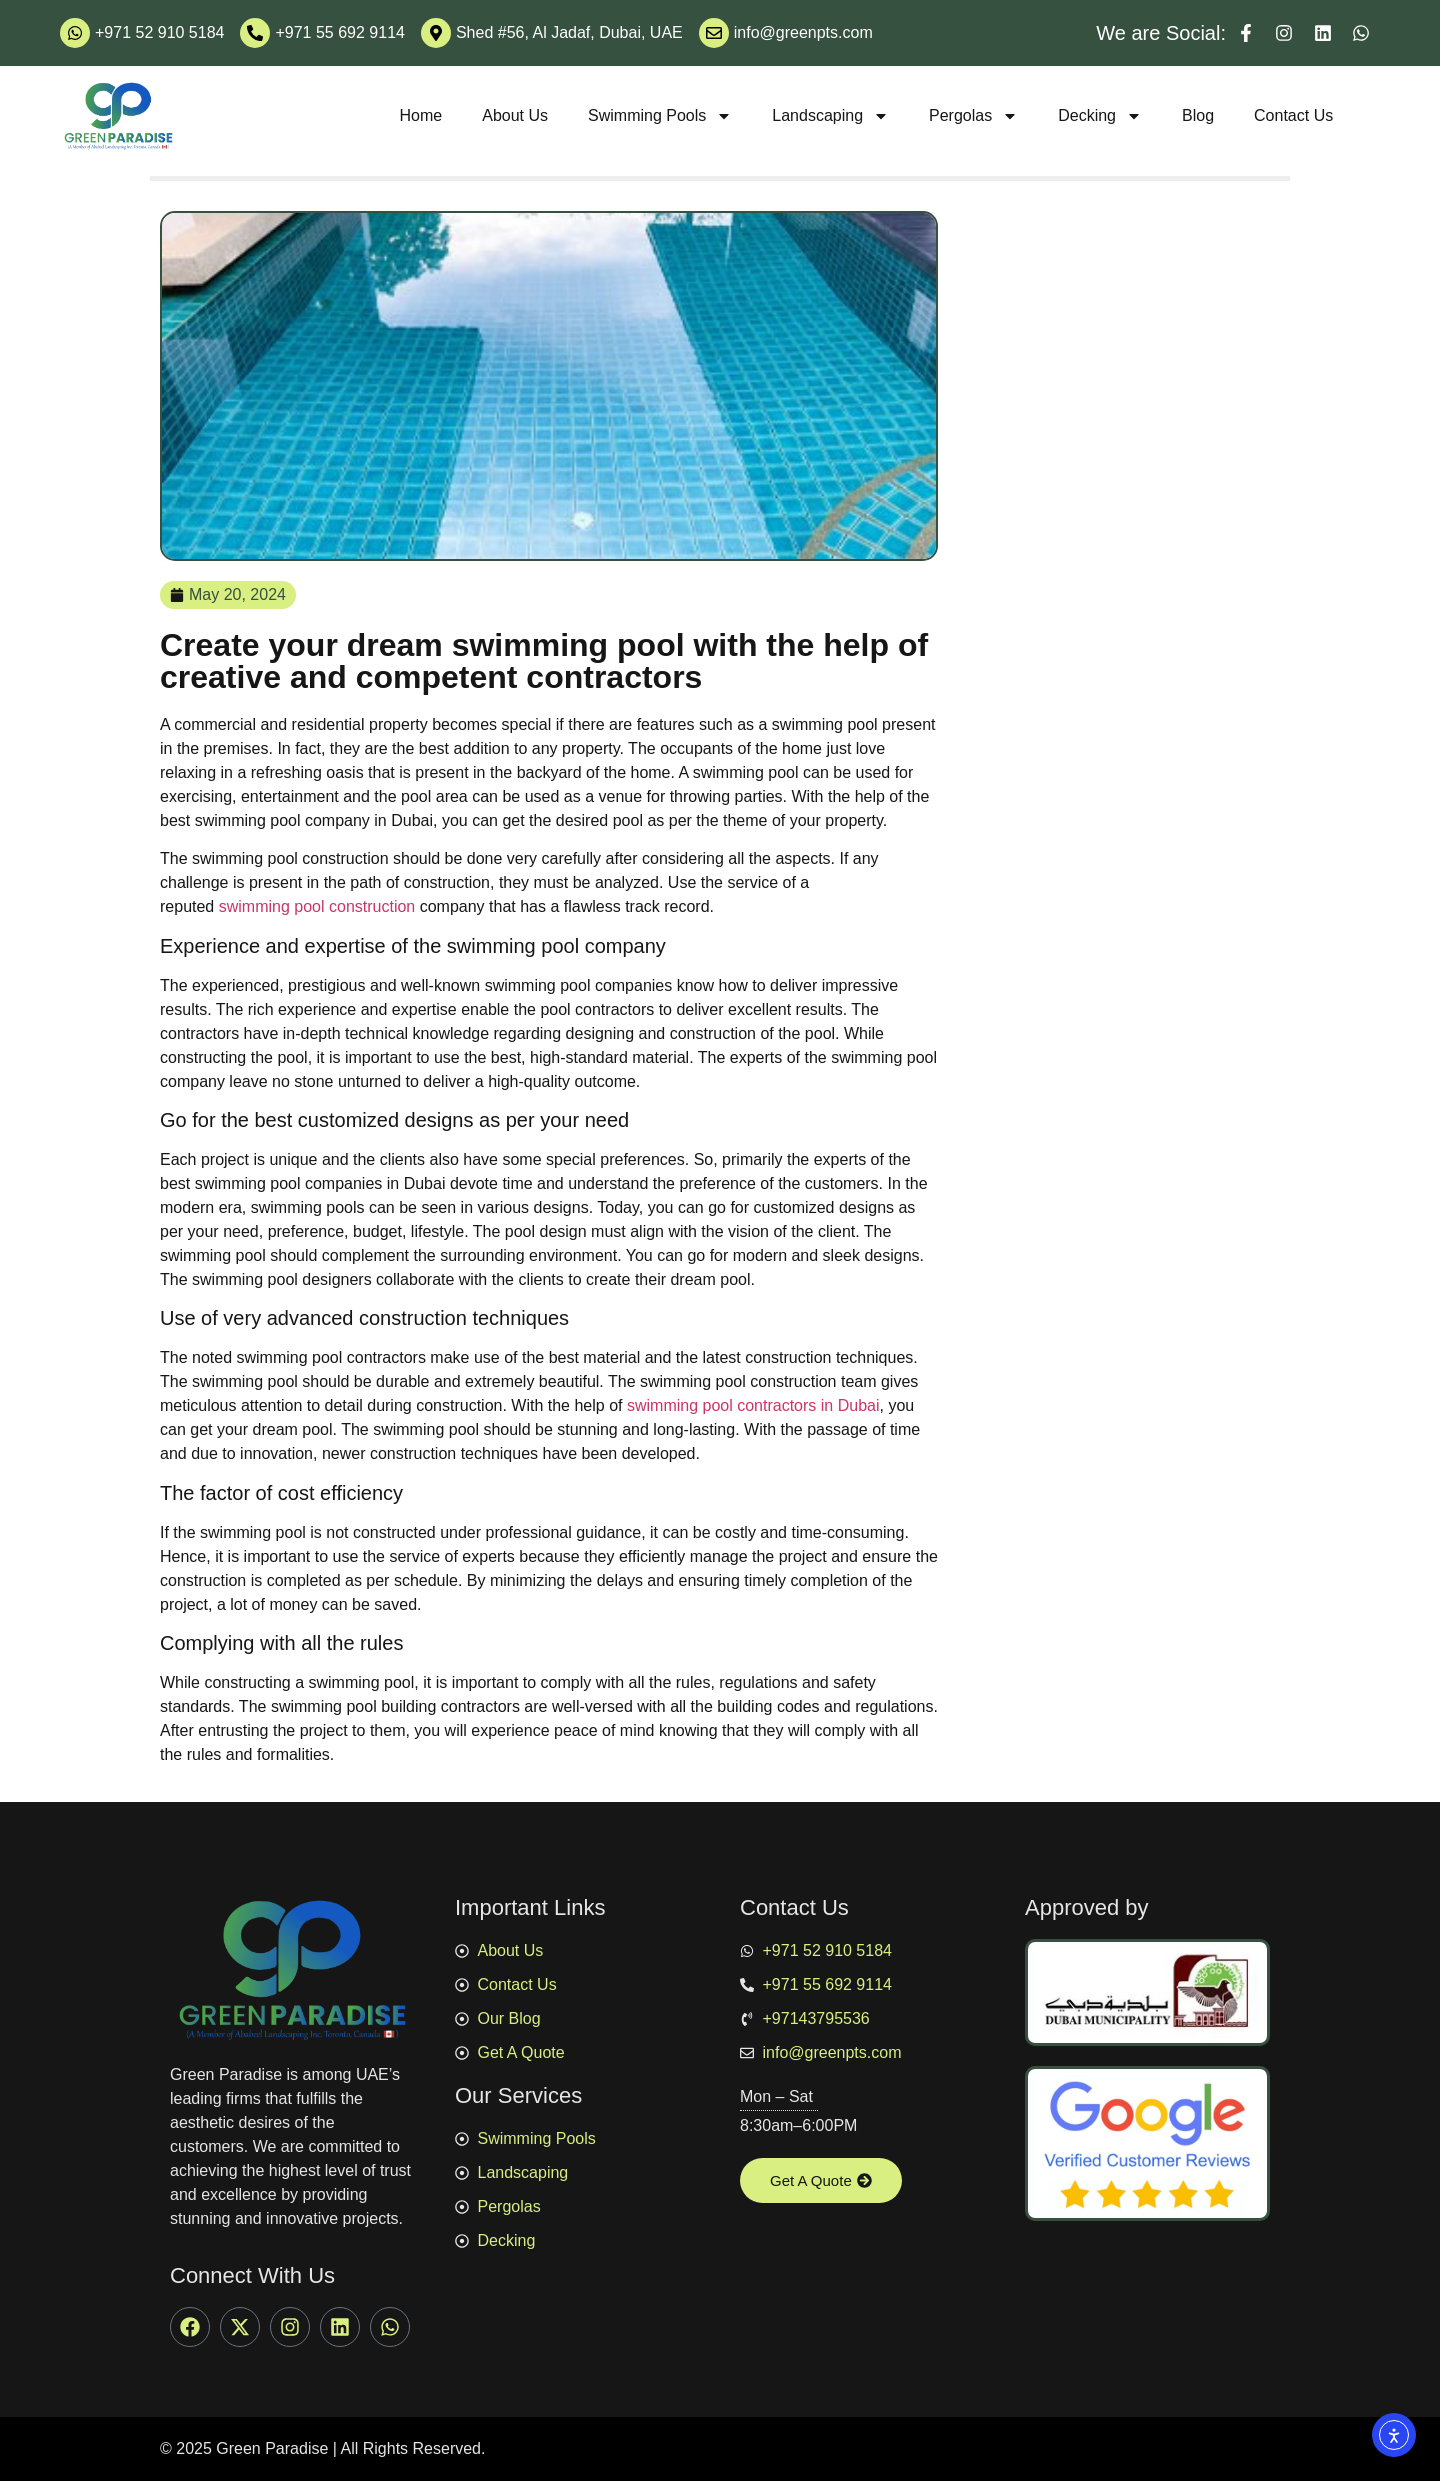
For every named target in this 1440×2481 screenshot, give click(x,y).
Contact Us (1293, 115)
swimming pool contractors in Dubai (753, 1405)
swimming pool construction (319, 906)
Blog (1198, 115)
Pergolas (973, 116)
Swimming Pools (660, 116)
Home (421, 115)
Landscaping (830, 116)
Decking (1100, 116)
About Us (515, 115)
